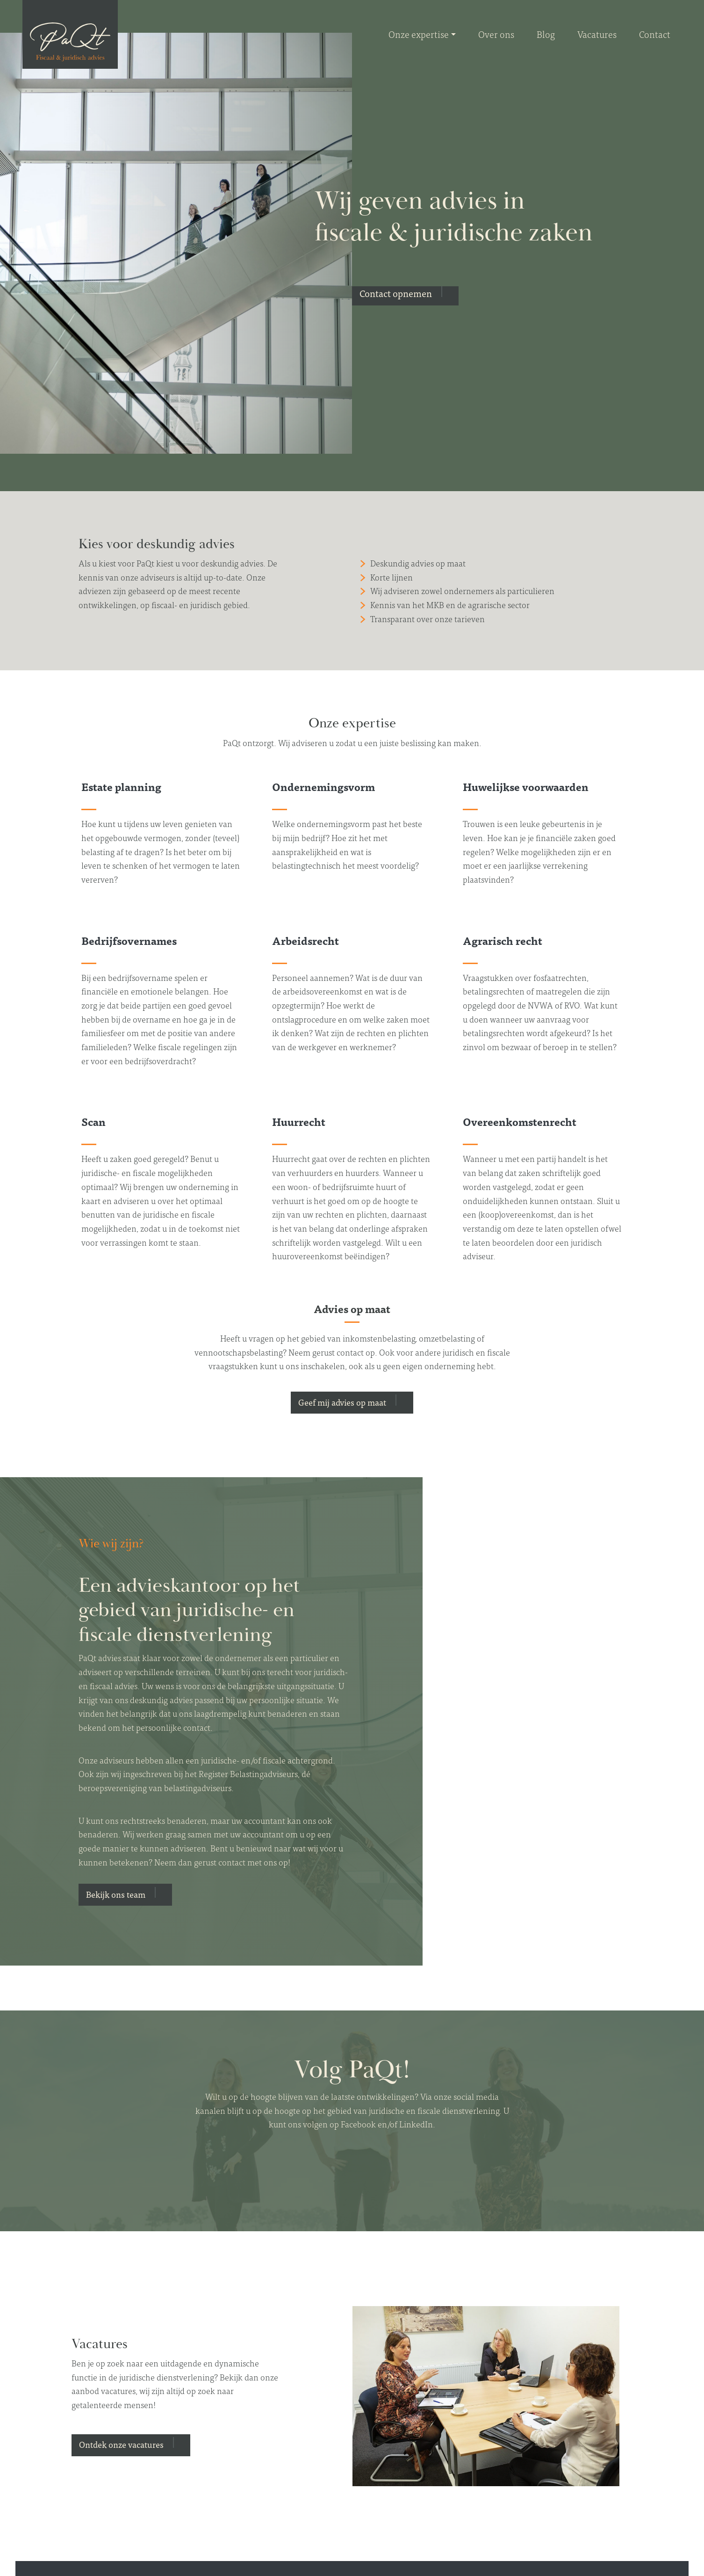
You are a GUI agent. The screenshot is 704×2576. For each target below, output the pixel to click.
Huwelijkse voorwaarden (526, 786)
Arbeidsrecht (305, 940)
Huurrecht (298, 1121)
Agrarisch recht (502, 940)
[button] (405, 295)
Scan (93, 1121)
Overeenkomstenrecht (519, 1121)
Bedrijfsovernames (129, 940)
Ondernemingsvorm (323, 786)
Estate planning (121, 786)
